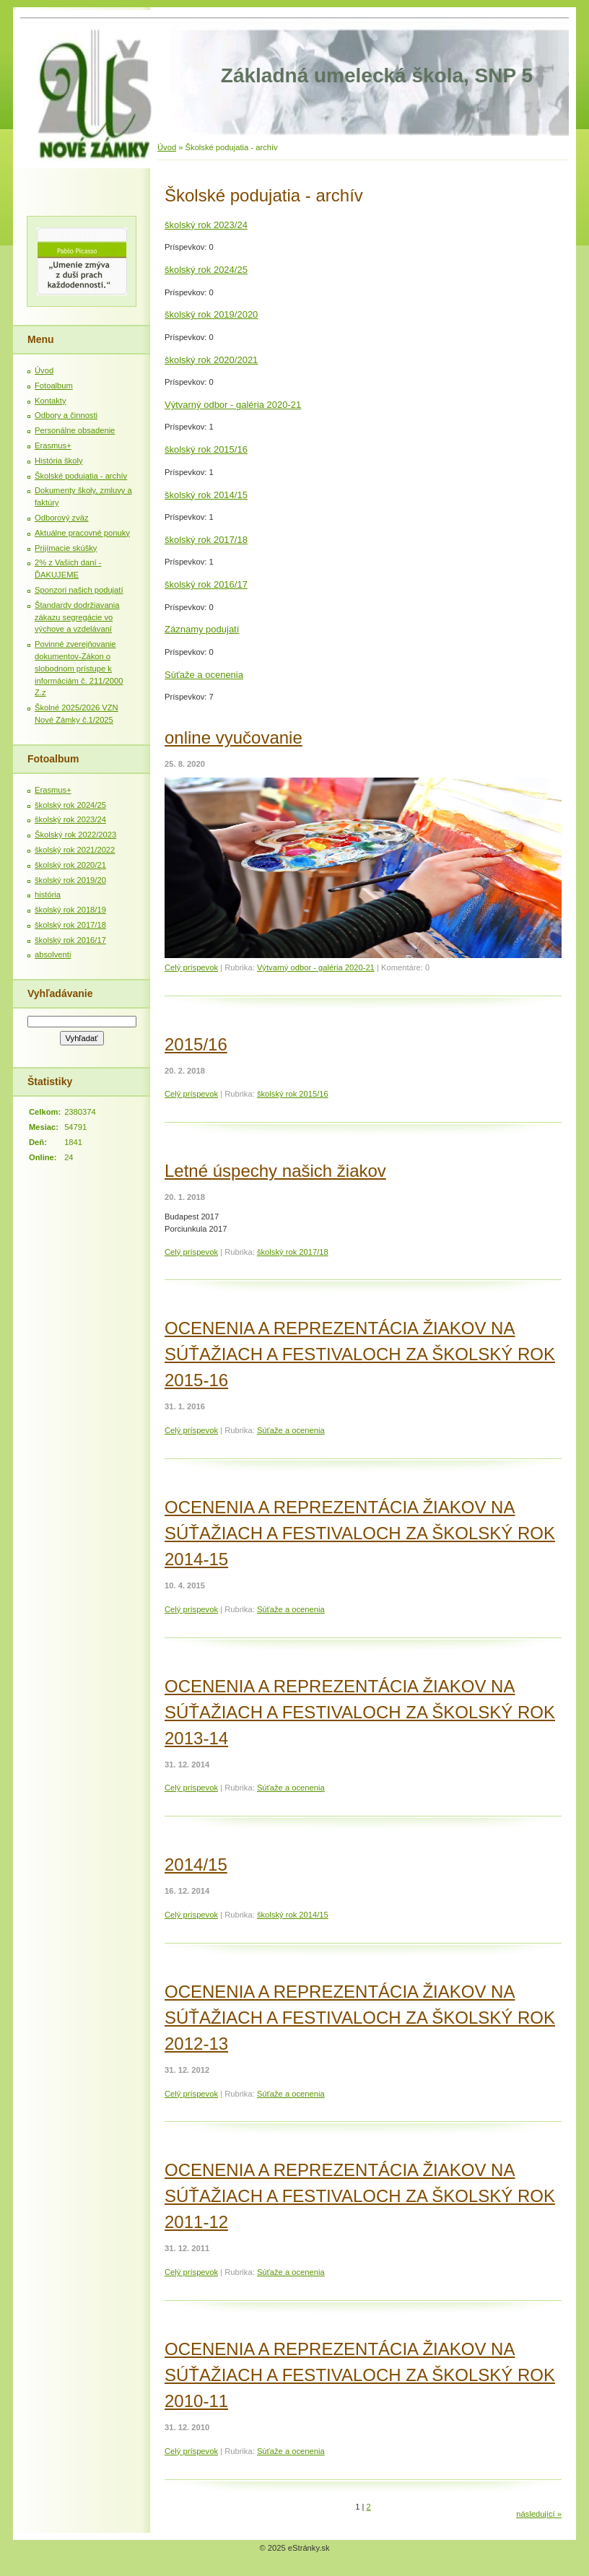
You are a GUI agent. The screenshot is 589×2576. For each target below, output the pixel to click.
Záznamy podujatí (202, 629)
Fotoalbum (54, 385)
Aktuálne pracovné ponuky (82, 532)
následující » (539, 2514)
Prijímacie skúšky (66, 548)
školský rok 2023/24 (206, 224)
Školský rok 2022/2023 (75, 834)
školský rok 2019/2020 (211, 314)
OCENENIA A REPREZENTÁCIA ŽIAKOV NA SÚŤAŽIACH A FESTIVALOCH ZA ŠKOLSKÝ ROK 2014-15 (360, 1533)
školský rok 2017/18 (206, 539)
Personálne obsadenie (75, 430)
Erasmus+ (53, 445)
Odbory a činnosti (66, 415)
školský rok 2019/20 (70, 880)
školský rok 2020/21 (70, 865)
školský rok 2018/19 (70, 909)
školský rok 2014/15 (206, 494)
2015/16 (196, 1044)
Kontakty (50, 400)
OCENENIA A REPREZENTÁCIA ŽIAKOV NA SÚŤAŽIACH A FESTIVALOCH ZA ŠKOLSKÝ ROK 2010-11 (360, 2375)
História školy (59, 460)
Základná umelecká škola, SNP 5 (377, 75)
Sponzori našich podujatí (79, 590)
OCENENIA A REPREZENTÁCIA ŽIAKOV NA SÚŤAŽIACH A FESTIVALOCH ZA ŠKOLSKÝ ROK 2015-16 (360, 1354)
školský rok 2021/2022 (75, 849)
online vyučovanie (233, 737)
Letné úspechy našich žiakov (275, 1170)
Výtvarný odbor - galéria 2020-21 (233, 404)
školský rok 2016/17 (206, 584)
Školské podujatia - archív (81, 475)
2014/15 (196, 1864)
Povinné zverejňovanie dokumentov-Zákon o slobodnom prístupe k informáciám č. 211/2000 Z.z (79, 668)
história (48, 894)
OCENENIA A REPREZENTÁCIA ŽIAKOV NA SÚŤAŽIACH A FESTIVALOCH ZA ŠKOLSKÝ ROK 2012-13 (360, 2017)
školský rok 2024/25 (206, 269)
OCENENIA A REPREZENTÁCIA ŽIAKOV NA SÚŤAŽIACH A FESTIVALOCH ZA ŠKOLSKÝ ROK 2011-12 (360, 2196)
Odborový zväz (62, 517)
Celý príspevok (191, 967)
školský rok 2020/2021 (211, 359)
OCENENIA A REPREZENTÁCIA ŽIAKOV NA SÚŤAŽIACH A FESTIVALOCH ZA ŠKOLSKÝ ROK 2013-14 (360, 1712)
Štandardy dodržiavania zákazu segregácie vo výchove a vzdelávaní (77, 617)
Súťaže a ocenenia (204, 674)
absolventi (53, 954)
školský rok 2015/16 (206, 449)
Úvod (166, 147)
